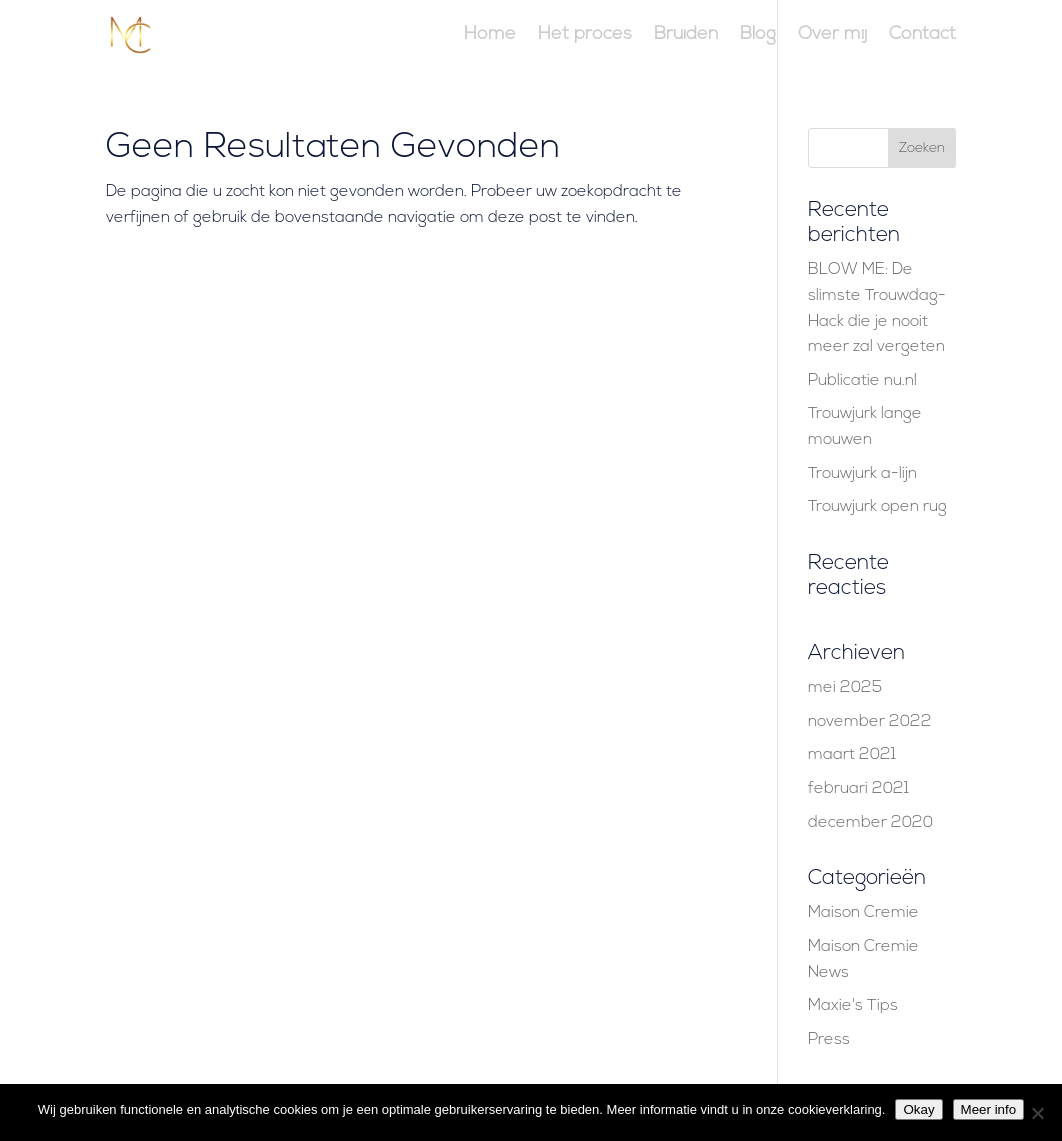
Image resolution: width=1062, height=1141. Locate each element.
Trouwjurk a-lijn (862, 474)
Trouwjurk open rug (877, 507)
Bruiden (686, 36)
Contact (922, 36)
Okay (918, 1109)
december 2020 (870, 823)
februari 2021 (858, 789)
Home (490, 36)
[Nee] (1037, 1113)
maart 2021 (852, 755)
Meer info (989, 1109)
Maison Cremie (863, 913)
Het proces (585, 36)
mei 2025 (845, 688)
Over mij (832, 36)
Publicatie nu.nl (862, 381)
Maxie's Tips (853, 1006)
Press (829, 1040)
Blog (758, 36)
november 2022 (870, 722)
